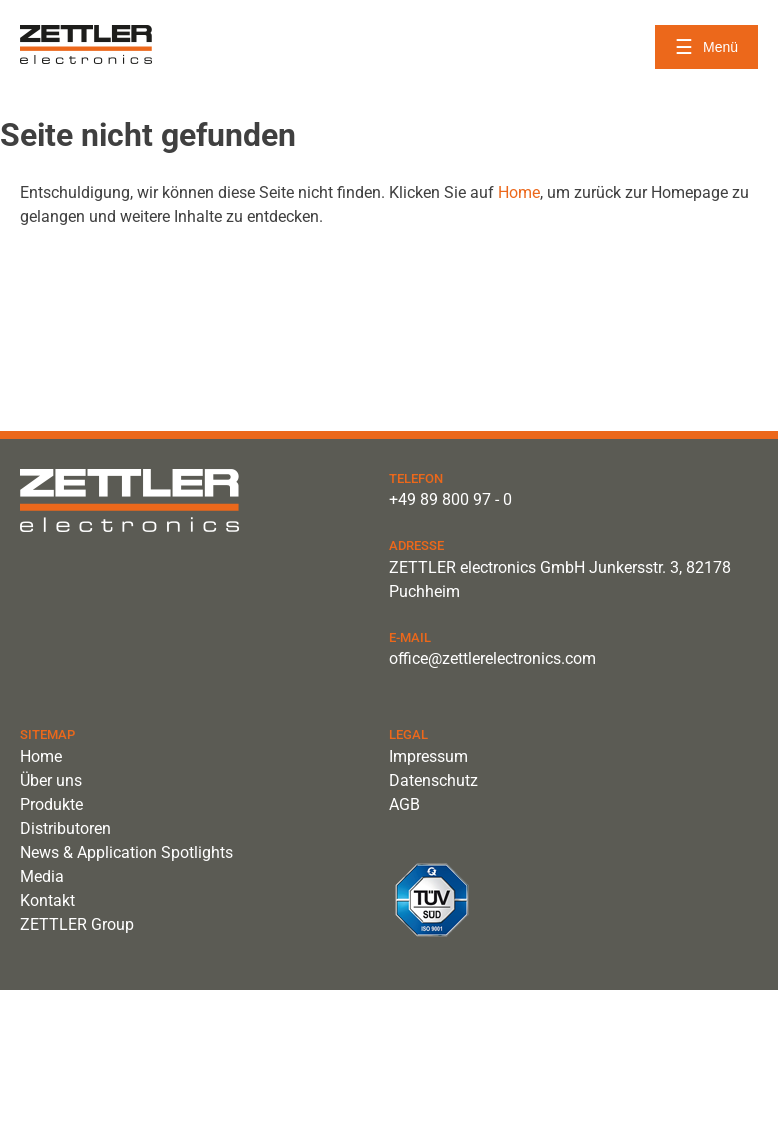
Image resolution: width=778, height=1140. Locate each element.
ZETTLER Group (77, 924)
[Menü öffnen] (706, 47)
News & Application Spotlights (126, 852)
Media (42, 876)
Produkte (51, 804)
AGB (404, 804)
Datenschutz (433, 780)
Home (519, 192)
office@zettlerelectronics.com (492, 658)
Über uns (51, 780)
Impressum (428, 756)
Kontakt (47, 900)
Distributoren (65, 828)
